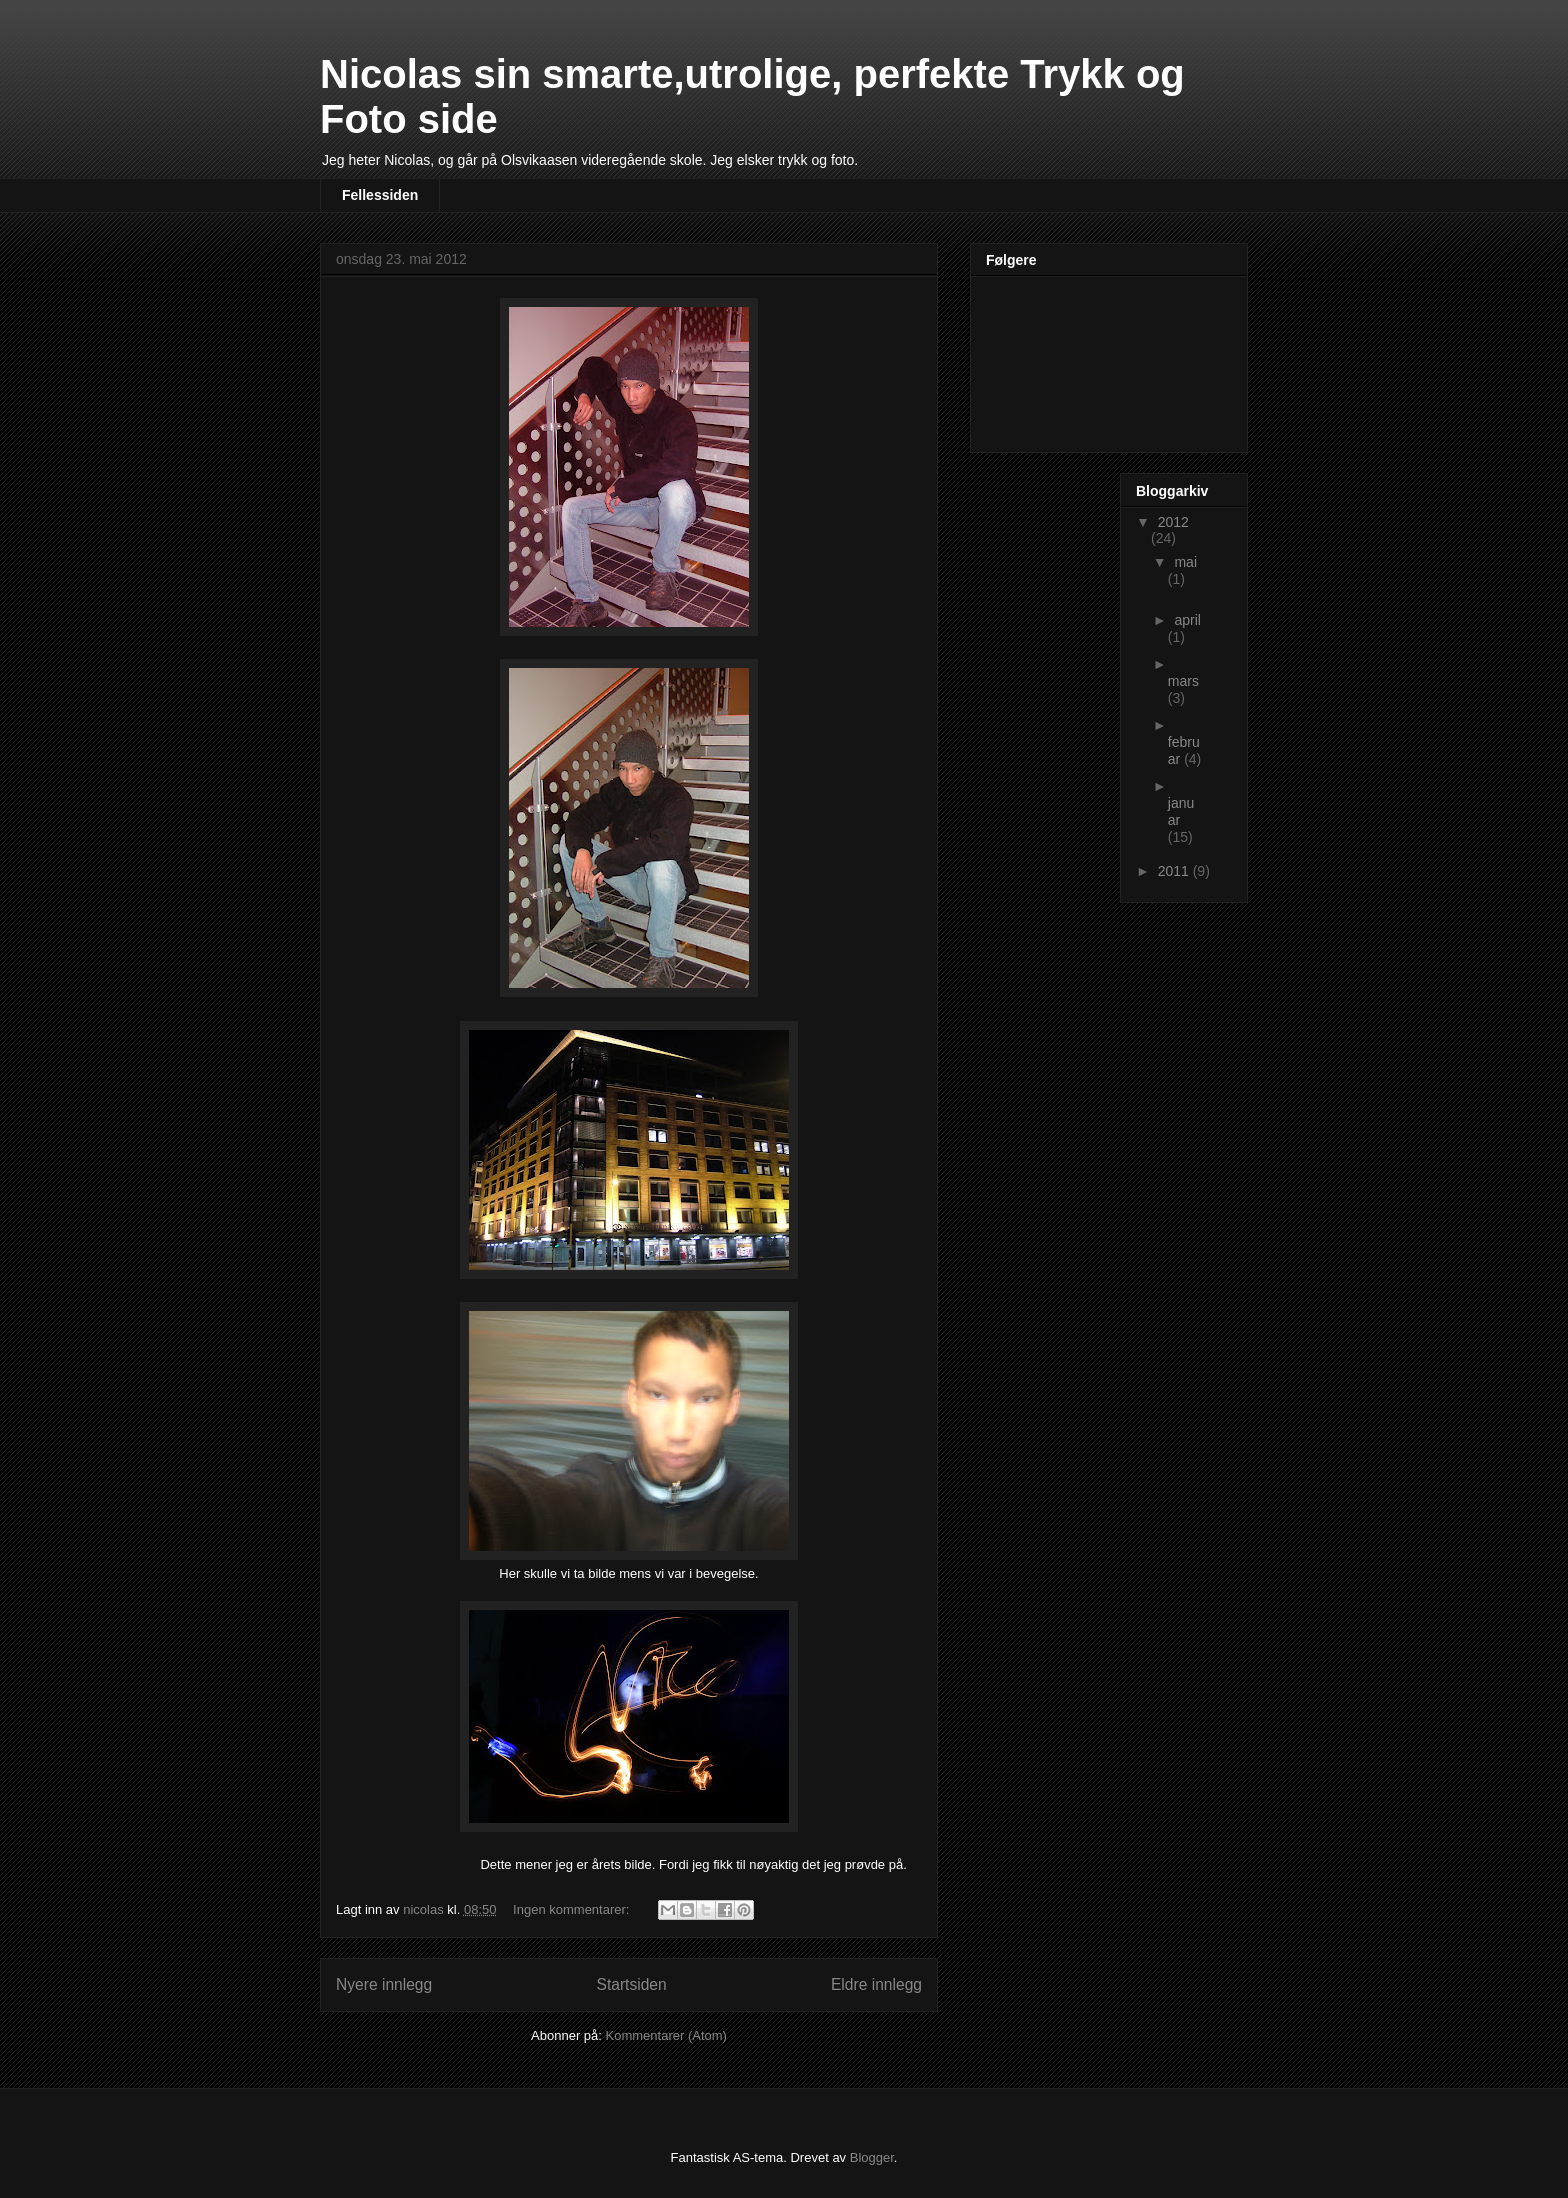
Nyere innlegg (384, 1984)
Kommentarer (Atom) (666, 2035)
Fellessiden (380, 195)
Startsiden (631, 1984)
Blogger (872, 2157)
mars (1183, 681)
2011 (1175, 871)
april (1187, 620)
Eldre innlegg (876, 1984)
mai (1185, 562)
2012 (1173, 522)
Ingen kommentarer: (573, 1909)
